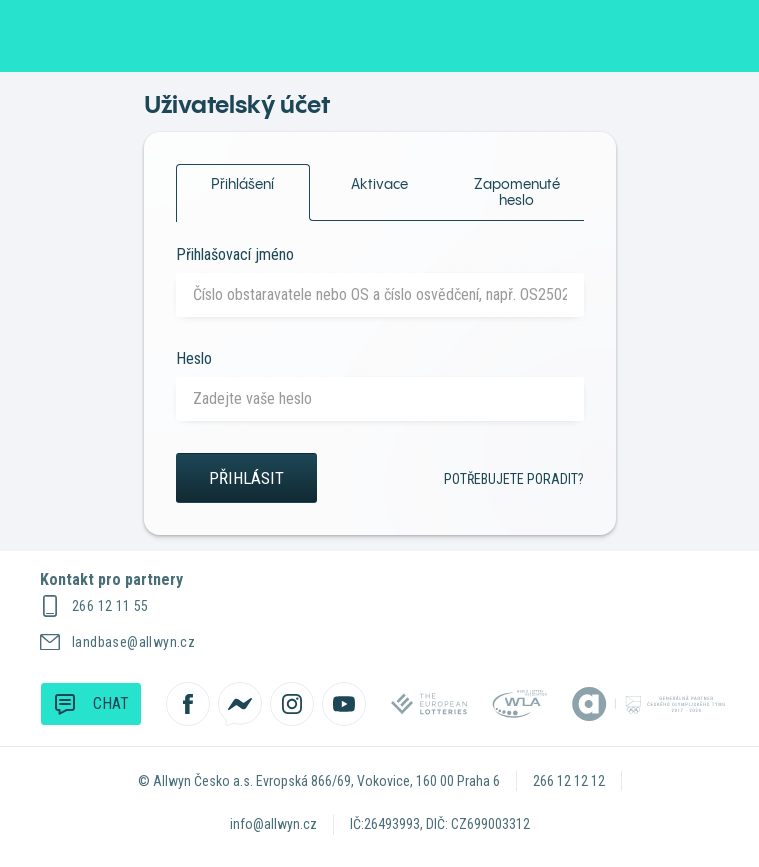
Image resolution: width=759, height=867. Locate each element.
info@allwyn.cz (273, 824)
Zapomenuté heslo (517, 191)
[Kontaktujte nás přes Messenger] (240, 704)
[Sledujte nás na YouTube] (344, 704)
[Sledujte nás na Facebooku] (188, 704)
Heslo (194, 358)
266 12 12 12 (569, 781)
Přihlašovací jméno (235, 254)
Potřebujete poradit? (514, 479)
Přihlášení (243, 178)
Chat (91, 703)
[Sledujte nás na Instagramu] (292, 704)
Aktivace (379, 183)
